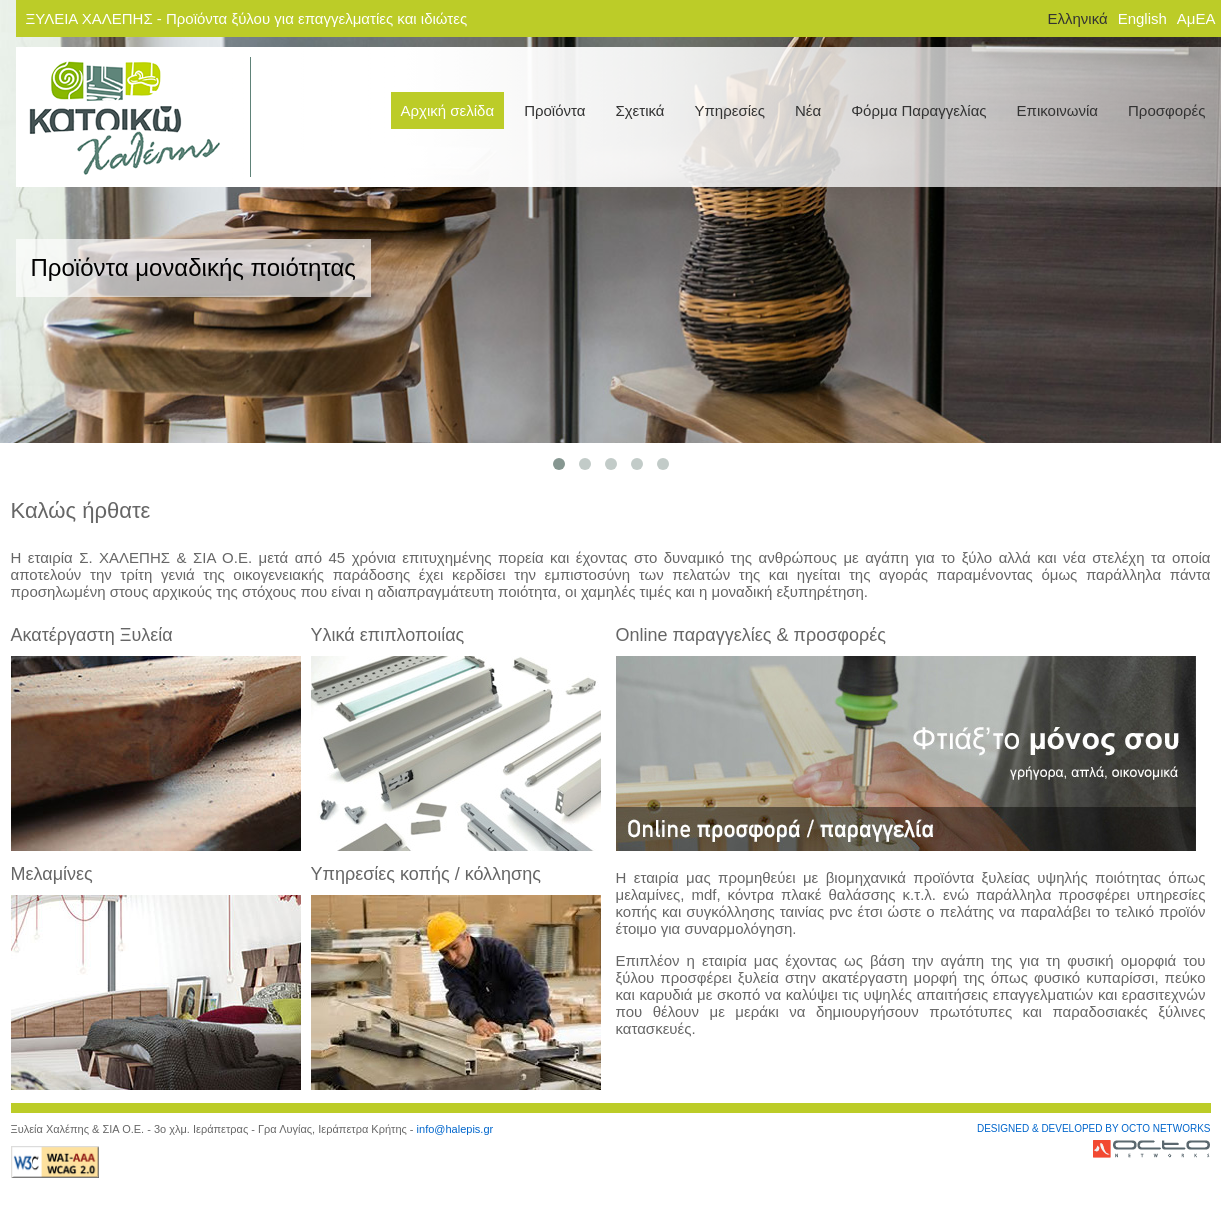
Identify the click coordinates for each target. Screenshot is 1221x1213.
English (1142, 18)
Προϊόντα (554, 110)
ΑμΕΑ (1196, 18)
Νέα (808, 110)
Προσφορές (1166, 110)
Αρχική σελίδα (448, 110)
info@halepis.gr (455, 1129)
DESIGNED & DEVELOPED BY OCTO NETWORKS (1094, 1128)
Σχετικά (639, 110)
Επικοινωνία (1057, 110)
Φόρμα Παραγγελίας (918, 110)
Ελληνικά (1077, 18)
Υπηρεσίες (730, 110)
